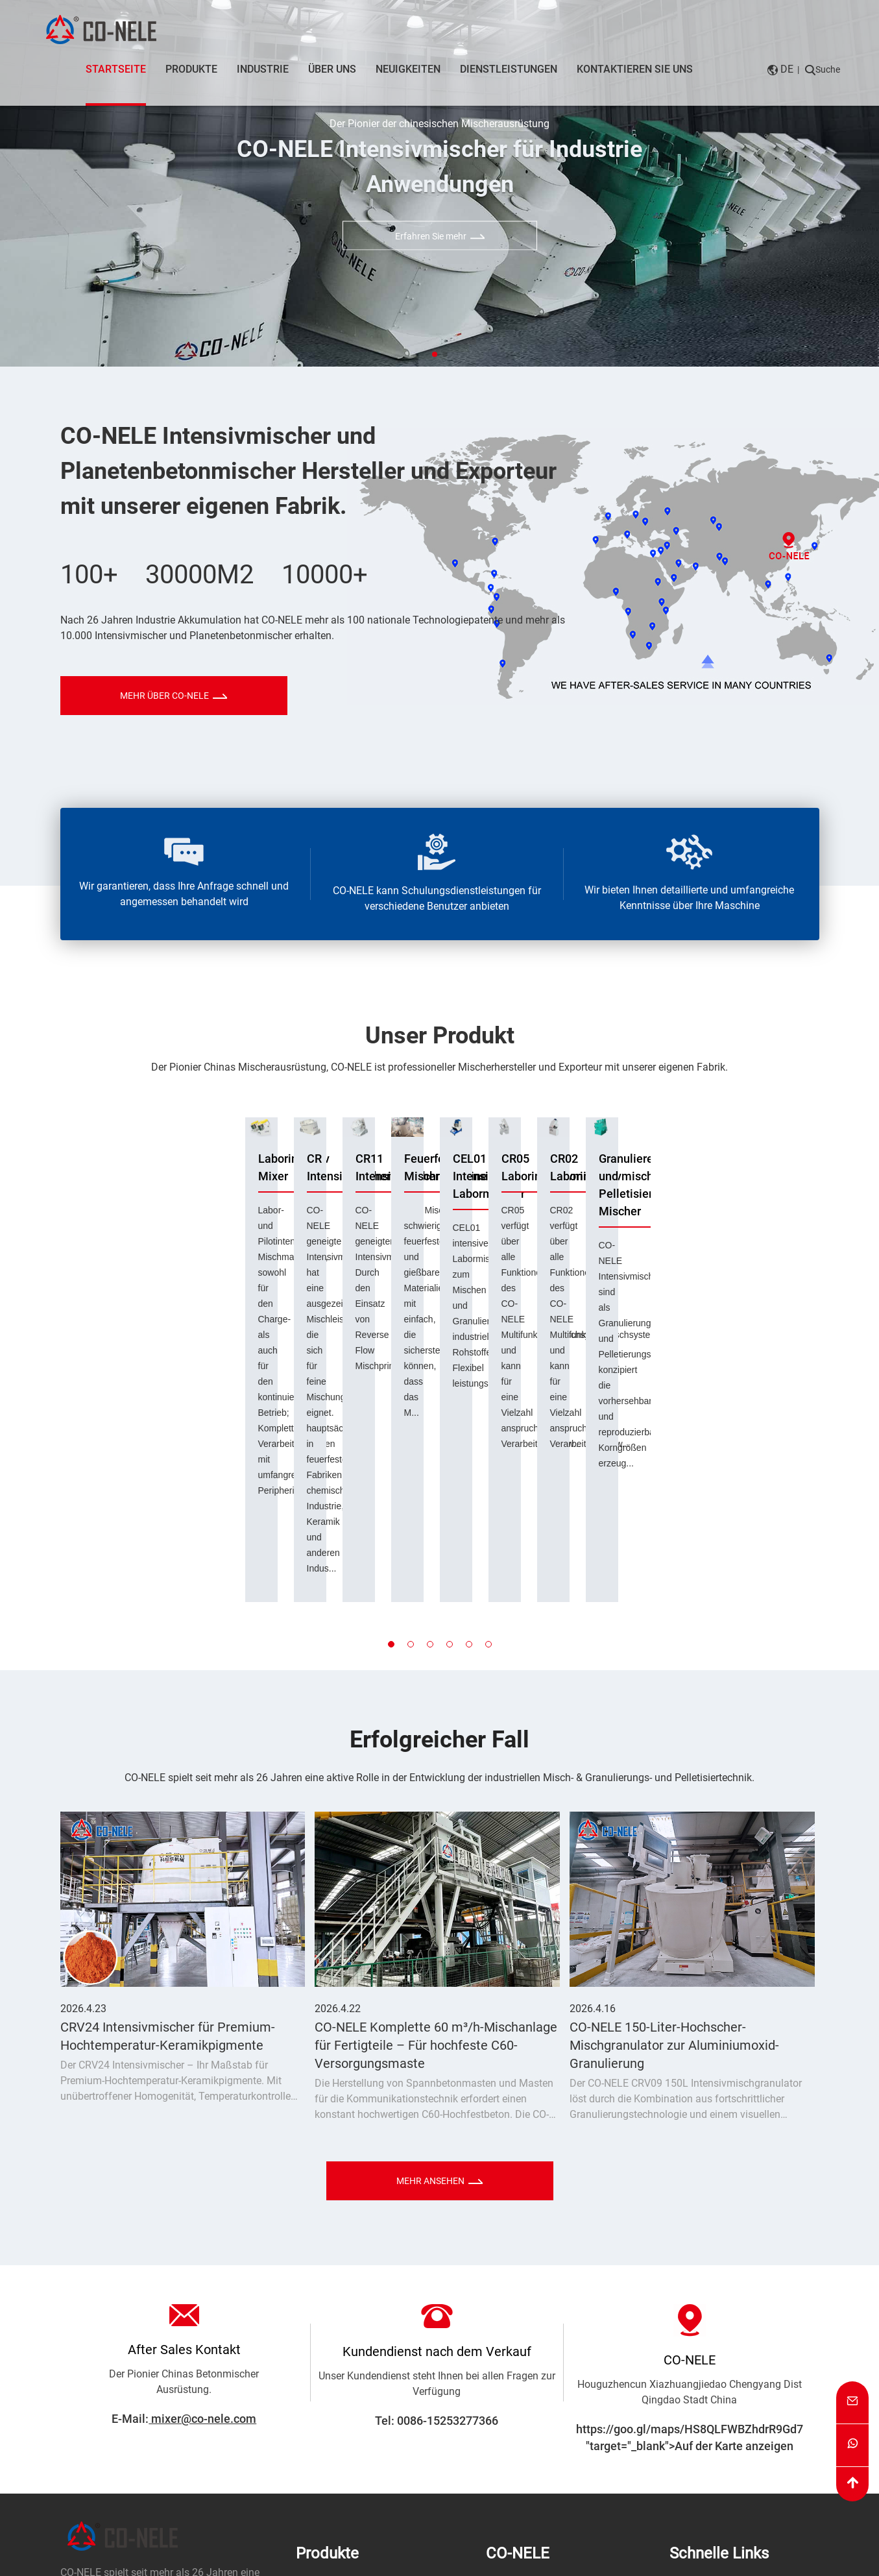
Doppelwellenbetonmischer (358, 2469)
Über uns (332, 69)
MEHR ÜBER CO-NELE (173, 695)
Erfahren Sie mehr (440, 236)
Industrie (263, 69)
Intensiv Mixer (327, 2391)
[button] (434, 354)
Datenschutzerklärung (331, 2566)
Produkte (191, 69)
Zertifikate (509, 2469)
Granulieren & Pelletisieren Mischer (355, 2420)
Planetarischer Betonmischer (361, 2450)
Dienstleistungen (508, 69)
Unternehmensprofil (530, 2391)
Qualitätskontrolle (526, 2430)
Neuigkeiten (408, 69)
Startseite (116, 70)
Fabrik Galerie (517, 2450)
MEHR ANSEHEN (439, 1989)
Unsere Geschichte (528, 2489)
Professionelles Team (535, 2411)
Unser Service (700, 2411)
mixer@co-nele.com (202, 2227)
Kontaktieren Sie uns (635, 69)
